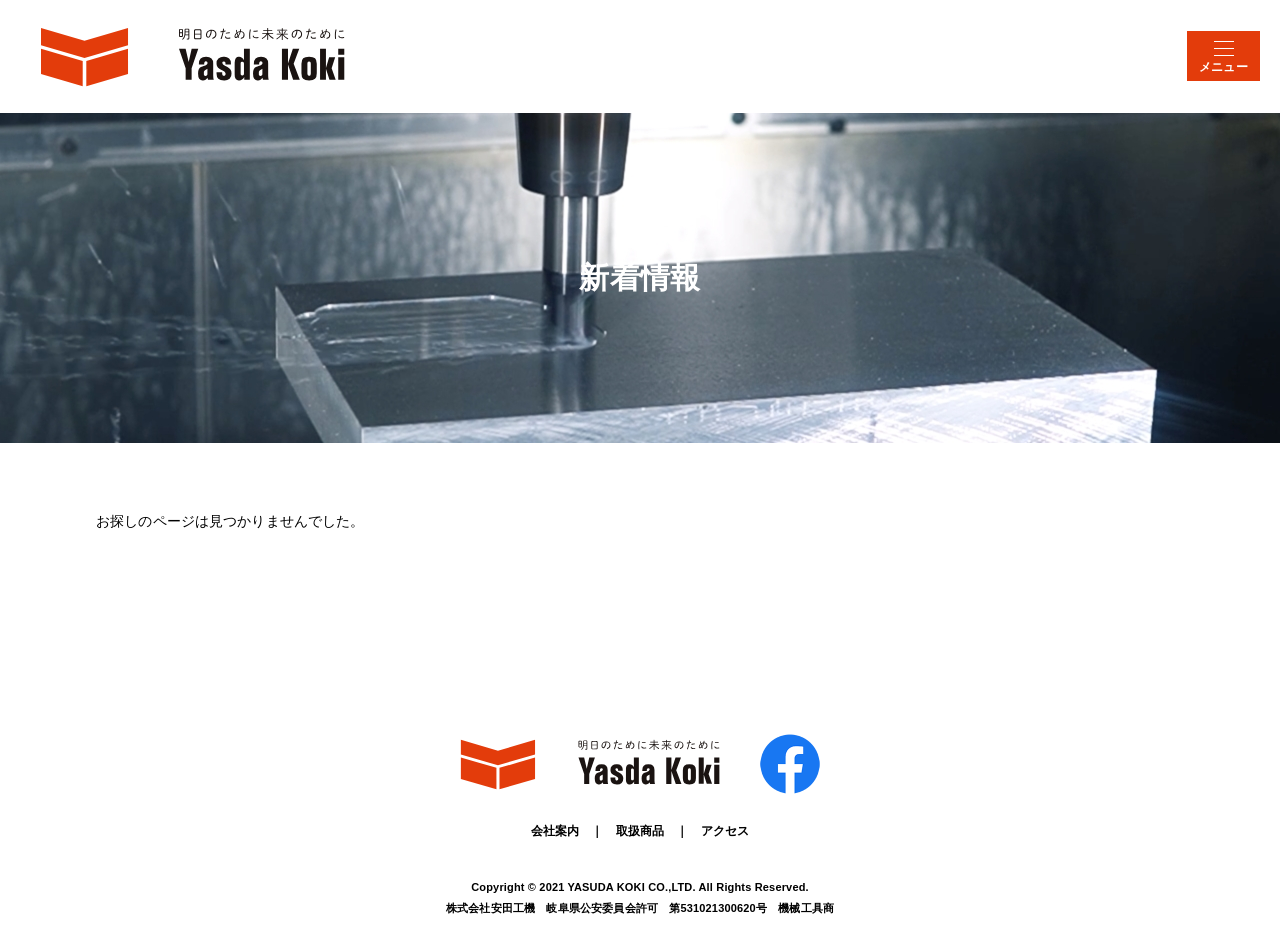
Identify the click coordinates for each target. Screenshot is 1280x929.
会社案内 (555, 831)
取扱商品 (640, 831)
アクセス (725, 831)
